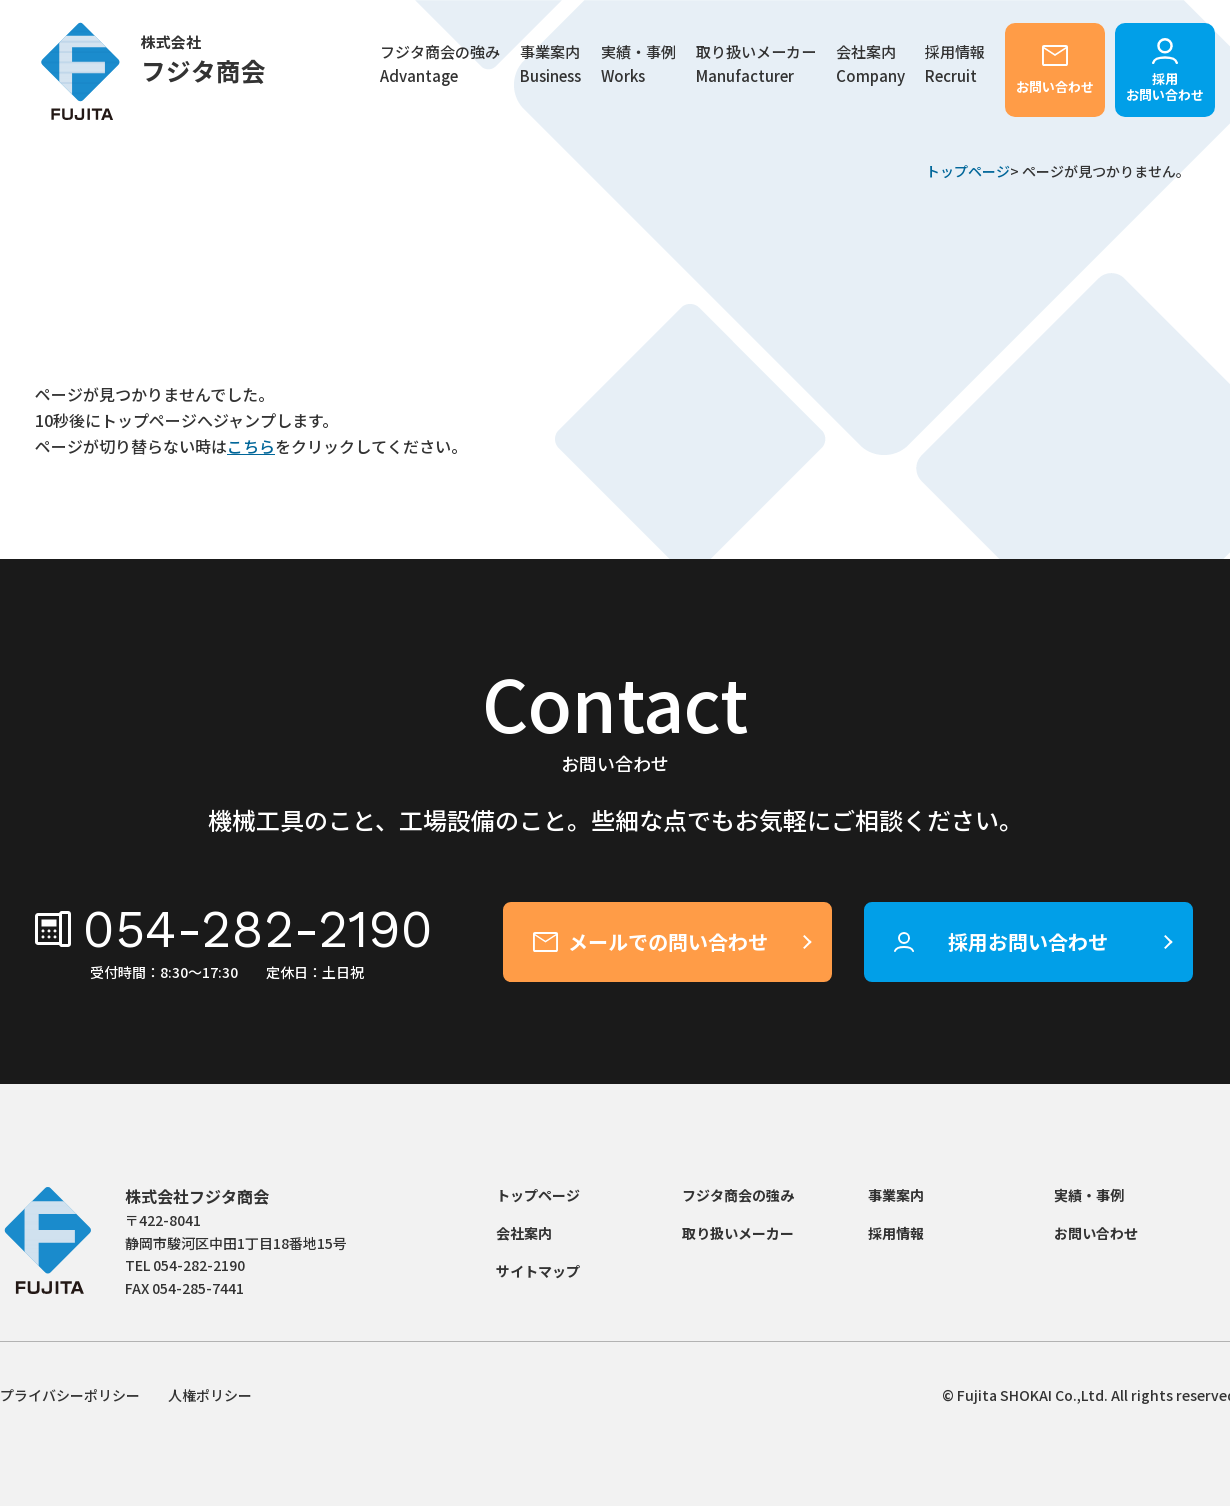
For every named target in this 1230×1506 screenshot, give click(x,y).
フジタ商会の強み (440, 64)
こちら (251, 446)
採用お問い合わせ (1165, 86)
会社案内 (870, 64)
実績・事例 (638, 64)
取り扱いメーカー (756, 64)
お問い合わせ (1055, 86)
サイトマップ (538, 1271)
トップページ (968, 171)
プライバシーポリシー (70, 1395)
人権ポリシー (210, 1395)
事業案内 (896, 1195)
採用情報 (896, 1233)
